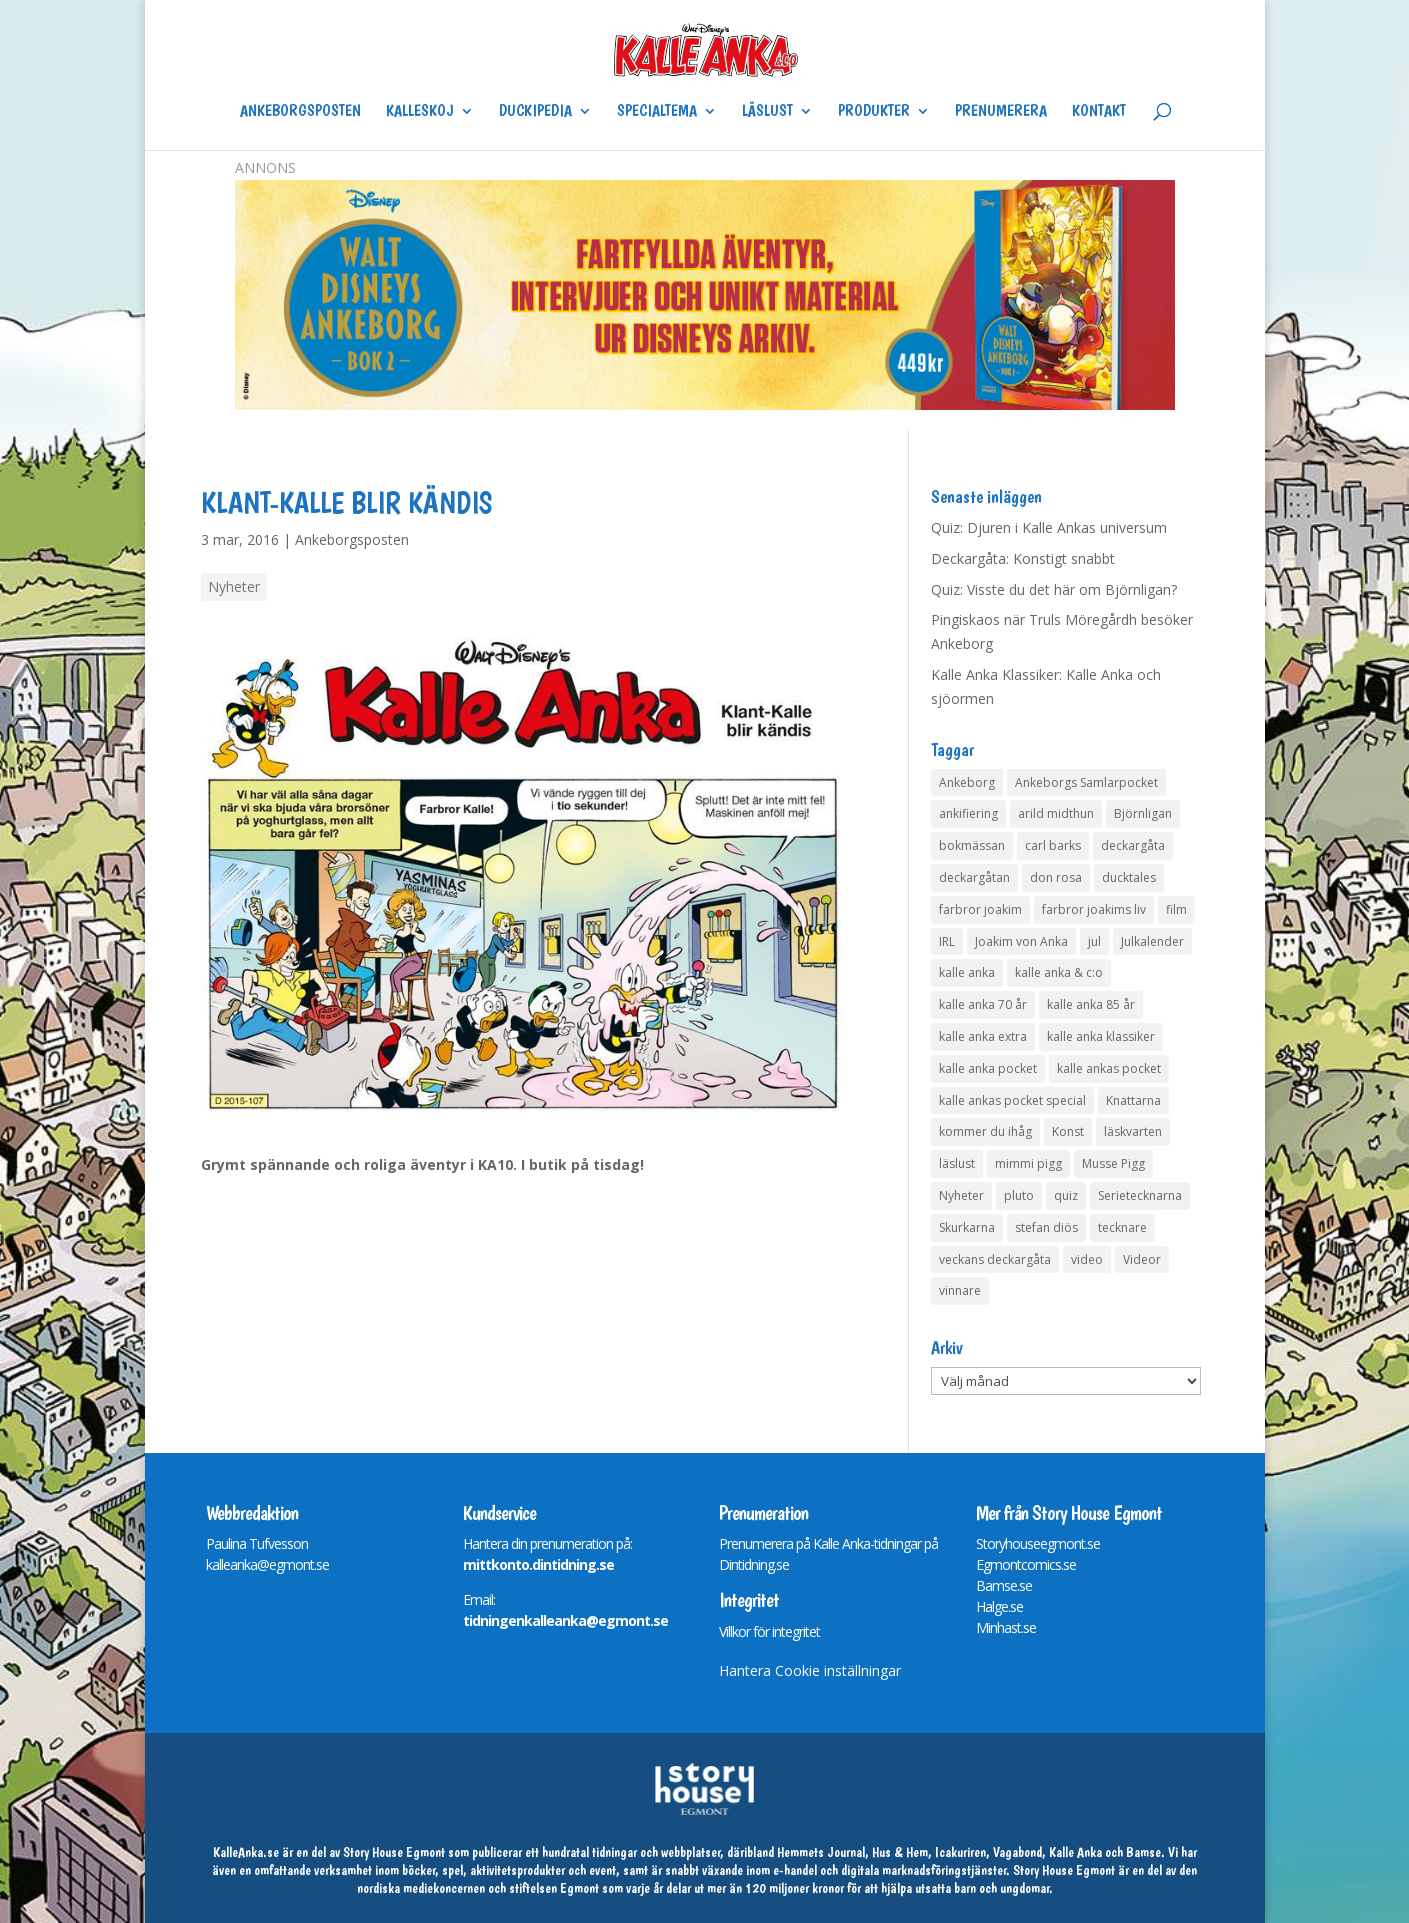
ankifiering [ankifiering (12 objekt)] (968, 813)
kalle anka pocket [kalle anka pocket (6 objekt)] (988, 1068)
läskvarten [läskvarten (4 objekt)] (1133, 1131)
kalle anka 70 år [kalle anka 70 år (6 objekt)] (983, 1004)
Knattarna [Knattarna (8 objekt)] (1133, 1100)
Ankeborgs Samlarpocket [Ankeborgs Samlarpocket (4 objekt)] (1086, 782)
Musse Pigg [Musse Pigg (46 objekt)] (1113, 1163)
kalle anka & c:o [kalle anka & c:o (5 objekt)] (1059, 972)
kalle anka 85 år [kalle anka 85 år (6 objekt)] (1091, 1004)
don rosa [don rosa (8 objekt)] (1056, 877)
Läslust (767, 112)
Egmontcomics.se (1026, 1564)
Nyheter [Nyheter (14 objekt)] (961, 1195)
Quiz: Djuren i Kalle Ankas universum (1049, 527)
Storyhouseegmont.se (1038, 1543)
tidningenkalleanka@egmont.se (565, 1620)
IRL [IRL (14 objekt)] (947, 941)
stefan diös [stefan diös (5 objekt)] (1046, 1227)
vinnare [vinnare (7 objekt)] (960, 1290)
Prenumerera (1001, 112)
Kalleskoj (420, 112)
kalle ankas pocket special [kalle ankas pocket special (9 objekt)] (1012, 1100)
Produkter (874, 112)
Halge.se (999, 1606)
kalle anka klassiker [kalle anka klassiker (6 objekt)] (1101, 1036)
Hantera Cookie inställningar (810, 1670)
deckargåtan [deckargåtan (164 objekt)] (974, 877)
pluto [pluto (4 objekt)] (1019, 1195)
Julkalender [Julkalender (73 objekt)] (1152, 941)
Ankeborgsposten (300, 112)
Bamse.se (1004, 1585)
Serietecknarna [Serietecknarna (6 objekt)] (1140, 1195)
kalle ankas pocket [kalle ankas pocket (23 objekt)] (1109, 1068)
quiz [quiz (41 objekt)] (1066, 1195)
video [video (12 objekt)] (1087, 1259)
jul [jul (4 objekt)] (1094, 941)
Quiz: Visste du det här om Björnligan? (1054, 589)
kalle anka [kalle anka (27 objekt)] (967, 972)
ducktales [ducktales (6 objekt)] (1129, 877)
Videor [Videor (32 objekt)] (1142, 1259)
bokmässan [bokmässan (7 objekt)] (972, 845)
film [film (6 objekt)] (1176, 909)
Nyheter (234, 586)
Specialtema (657, 112)
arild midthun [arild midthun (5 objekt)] (1056, 813)
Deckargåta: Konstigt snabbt (1023, 558)
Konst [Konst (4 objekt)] (1068, 1131)
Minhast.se (1006, 1627)
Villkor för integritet (769, 1631)
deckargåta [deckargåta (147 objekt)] (1133, 845)
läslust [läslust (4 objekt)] (957, 1163)
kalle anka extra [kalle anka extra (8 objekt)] (983, 1036)
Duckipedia (535, 112)
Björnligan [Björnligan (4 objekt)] (1143, 813)
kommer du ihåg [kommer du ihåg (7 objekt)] (985, 1131)
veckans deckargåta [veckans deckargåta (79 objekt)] (995, 1259)
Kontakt (1099, 112)
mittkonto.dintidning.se (538, 1564)
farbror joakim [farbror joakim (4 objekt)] (980, 909)
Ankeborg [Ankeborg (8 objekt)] (967, 782)
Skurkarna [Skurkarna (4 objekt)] (967, 1227)
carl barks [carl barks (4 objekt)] (1053, 845)
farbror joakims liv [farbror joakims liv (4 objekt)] (1094, 909)
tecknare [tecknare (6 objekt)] (1122, 1227)
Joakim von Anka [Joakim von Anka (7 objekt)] (1021, 941)
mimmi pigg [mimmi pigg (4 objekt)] (1028, 1163)
